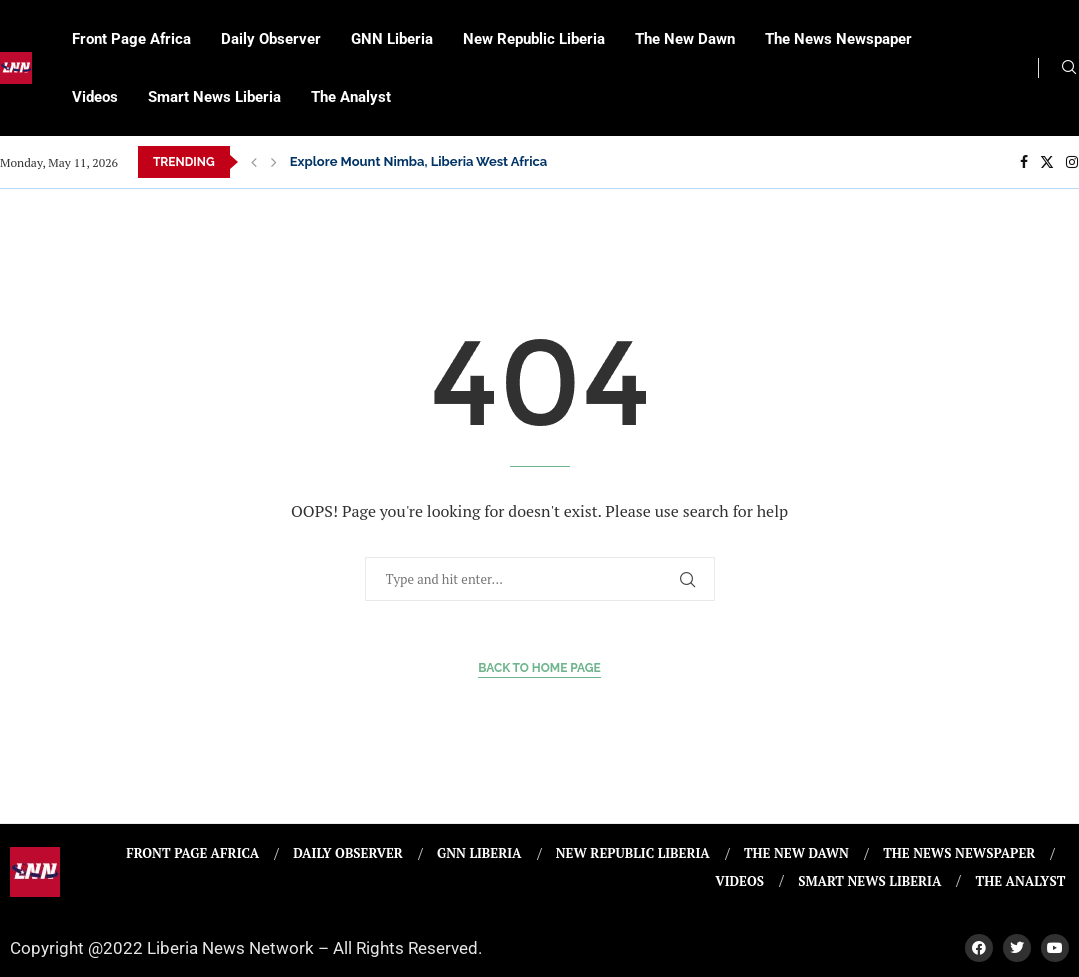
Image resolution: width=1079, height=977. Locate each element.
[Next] (274, 162)
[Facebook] (1024, 162)
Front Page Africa (131, 39)
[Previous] (254, 162)
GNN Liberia (392, 39)
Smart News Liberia (214, 97)
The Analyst (351, 97)
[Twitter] (1047, 162)
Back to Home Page (539, 668)
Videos (95, 97)
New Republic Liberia (534, 39)
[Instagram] (1072, 162)
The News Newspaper (838, 39)
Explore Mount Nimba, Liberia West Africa (419, 161)
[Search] (1069, 69)
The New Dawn (685, 39)
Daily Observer (271, 39)
